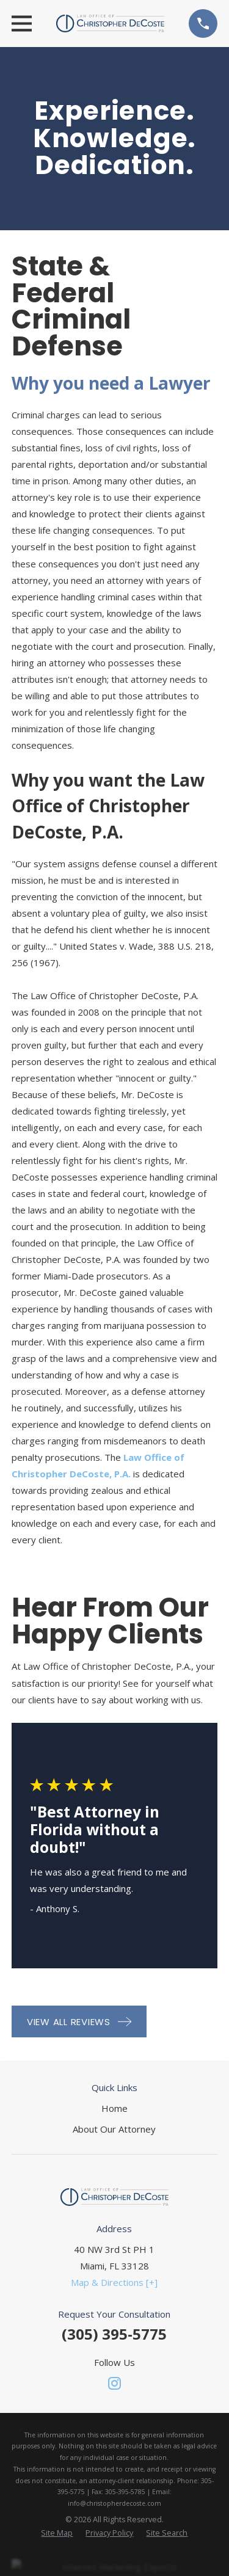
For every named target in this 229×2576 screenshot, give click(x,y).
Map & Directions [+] (114, 2282)
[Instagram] (114, 2383)
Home (114, 2108)
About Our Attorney (114, 2129)
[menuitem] (57, 2534)
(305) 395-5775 (114, 2334)
